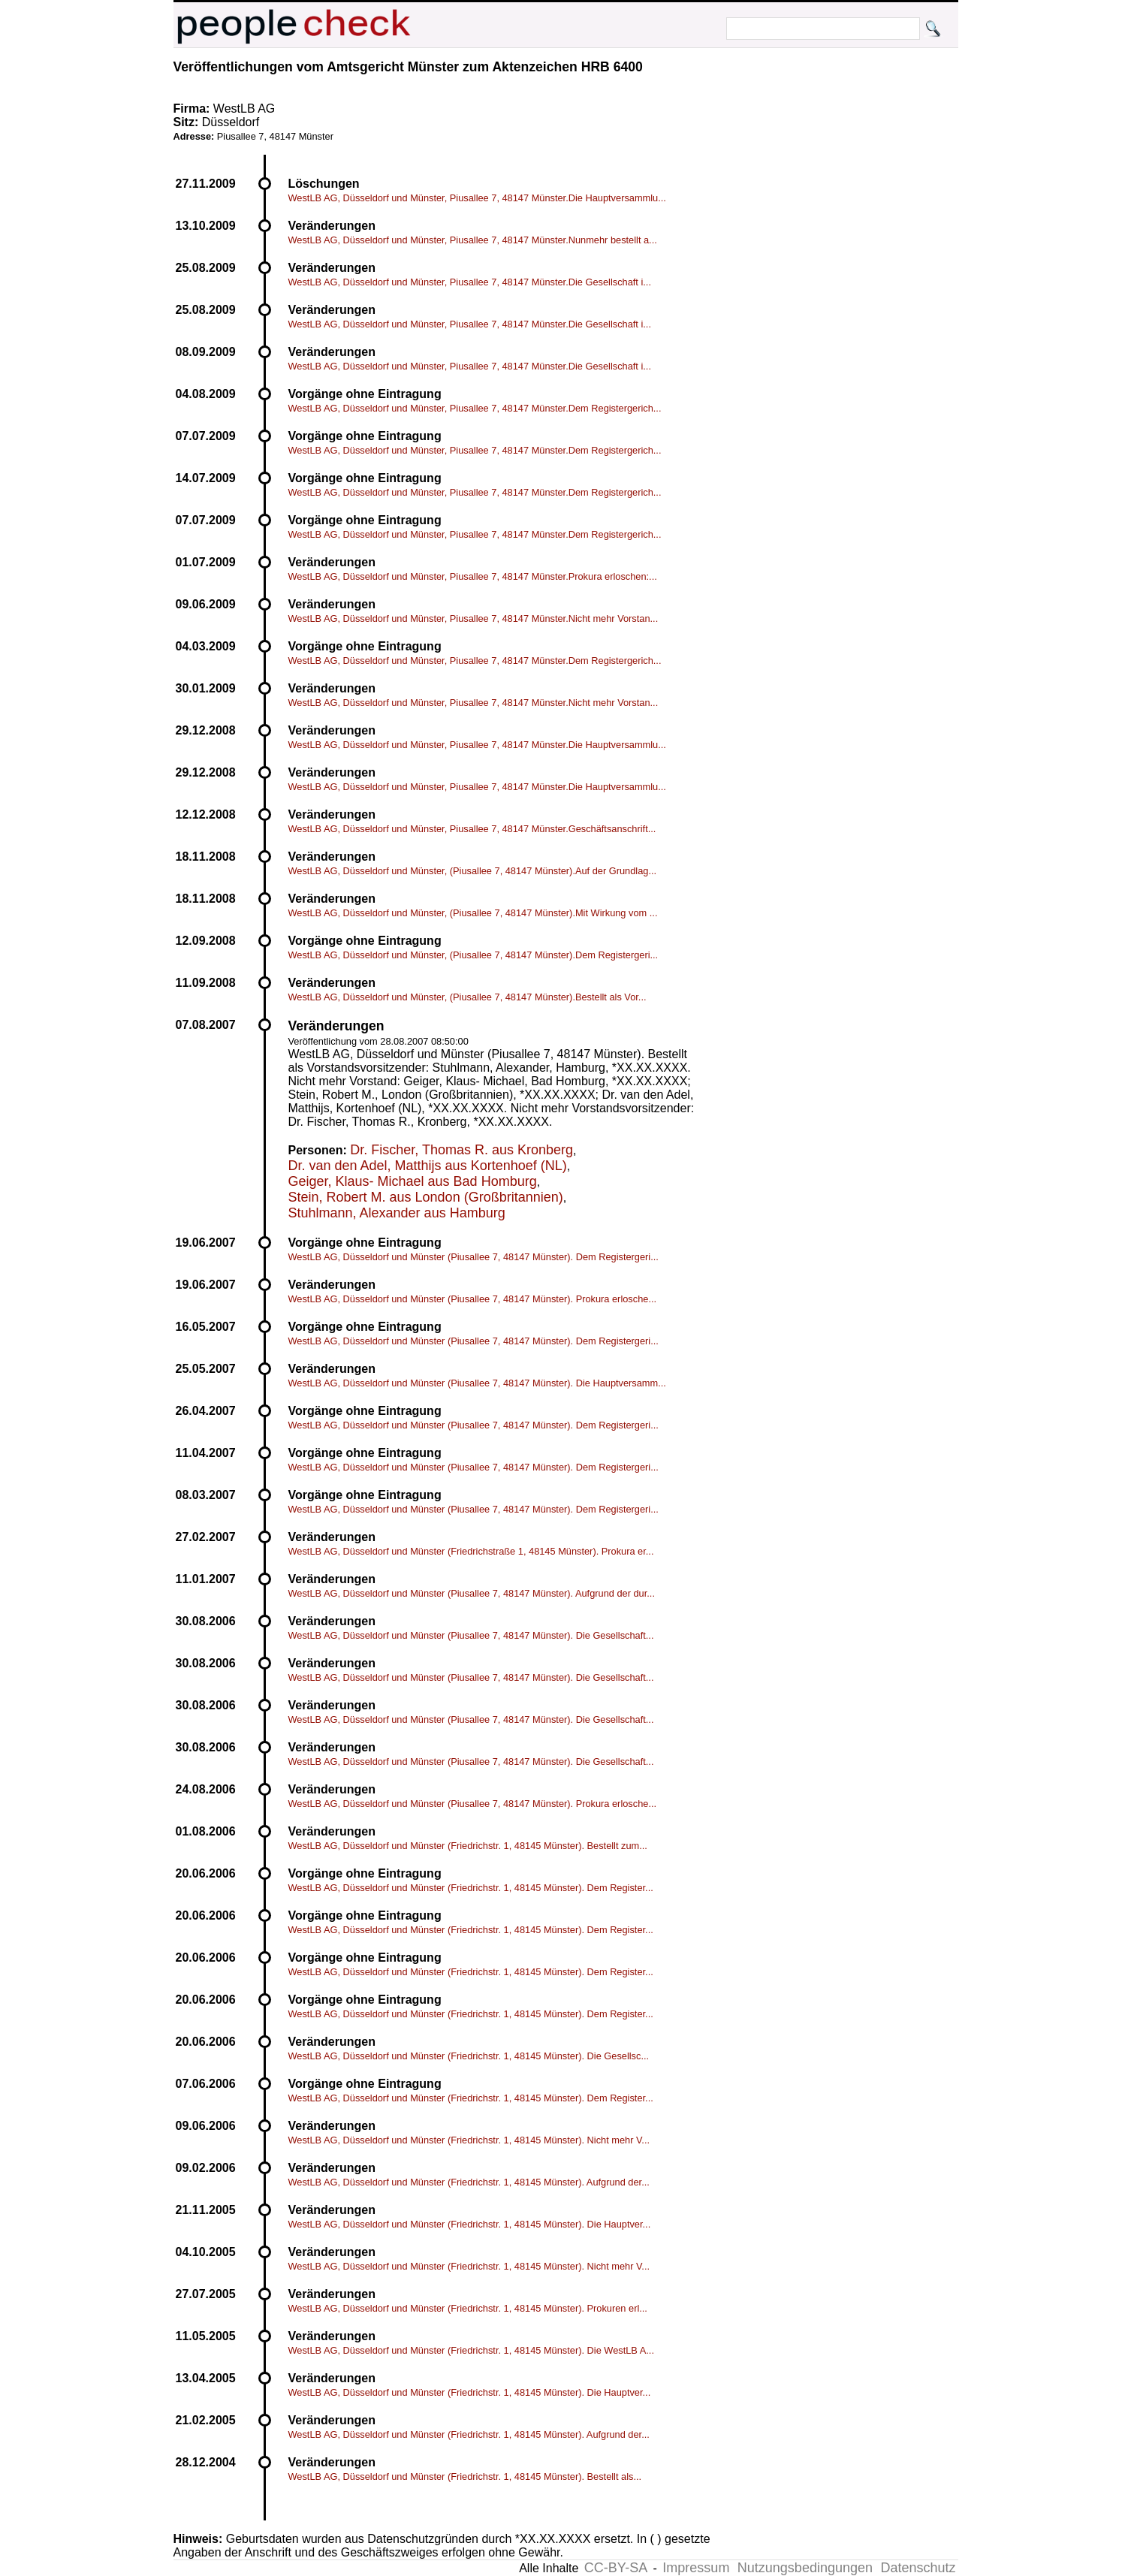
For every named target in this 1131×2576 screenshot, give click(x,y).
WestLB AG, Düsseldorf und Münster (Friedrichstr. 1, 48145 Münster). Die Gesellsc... (469, 2056)
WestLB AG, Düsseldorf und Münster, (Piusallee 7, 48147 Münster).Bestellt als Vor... (467, 997)
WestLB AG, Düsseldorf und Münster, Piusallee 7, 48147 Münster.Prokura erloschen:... (472, 576)
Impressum (695, 2567)
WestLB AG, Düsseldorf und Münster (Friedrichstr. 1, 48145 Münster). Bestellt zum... (467, 1845)
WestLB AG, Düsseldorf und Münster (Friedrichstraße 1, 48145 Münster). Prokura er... (471, 1551)
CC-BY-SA (615, 2567)
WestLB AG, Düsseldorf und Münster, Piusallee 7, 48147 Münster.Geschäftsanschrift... (472, 828)
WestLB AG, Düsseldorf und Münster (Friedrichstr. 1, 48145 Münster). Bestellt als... (465, 2476)
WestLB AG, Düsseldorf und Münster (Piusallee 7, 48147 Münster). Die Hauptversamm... (477, 1383)
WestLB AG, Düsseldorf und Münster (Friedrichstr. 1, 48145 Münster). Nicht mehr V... (469, 2140)
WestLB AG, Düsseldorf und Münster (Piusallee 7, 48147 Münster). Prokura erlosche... (472, 1299)
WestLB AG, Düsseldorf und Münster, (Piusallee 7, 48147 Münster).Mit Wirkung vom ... (473, 912)
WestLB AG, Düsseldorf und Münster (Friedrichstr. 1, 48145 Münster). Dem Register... (470, 1887)
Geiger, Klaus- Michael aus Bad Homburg (412, 1181)
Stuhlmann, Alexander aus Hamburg (396, 1212)
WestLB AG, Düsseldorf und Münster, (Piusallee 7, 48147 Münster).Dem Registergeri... (473, 955)
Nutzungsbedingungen (805, 2567)
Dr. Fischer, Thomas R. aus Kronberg (461, 1149)
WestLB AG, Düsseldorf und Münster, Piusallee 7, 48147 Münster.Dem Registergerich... (475, 408)
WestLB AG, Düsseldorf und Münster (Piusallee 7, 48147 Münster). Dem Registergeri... (473, 1256)
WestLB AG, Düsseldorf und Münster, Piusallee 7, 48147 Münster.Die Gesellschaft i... (469, 282)
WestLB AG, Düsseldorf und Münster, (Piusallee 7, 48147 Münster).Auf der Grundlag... (472, 870)
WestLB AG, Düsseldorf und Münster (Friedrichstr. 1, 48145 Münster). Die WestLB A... (471, 2350)
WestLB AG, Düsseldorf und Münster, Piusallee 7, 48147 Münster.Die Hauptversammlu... (477, 198)
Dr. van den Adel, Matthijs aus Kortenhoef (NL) (427, 1165)
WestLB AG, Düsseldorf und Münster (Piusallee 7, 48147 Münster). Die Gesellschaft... (471, 1635)
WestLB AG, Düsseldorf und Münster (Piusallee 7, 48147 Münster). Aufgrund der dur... (471, 1593)
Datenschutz (917, 2567)
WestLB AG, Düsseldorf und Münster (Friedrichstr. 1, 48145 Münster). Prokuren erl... (467, 2308)
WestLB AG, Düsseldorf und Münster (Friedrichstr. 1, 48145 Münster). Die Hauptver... (469, 2224)
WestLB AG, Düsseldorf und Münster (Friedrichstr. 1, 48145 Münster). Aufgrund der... (469, 2182)
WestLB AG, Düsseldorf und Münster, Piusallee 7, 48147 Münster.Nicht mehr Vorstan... (473, 618)
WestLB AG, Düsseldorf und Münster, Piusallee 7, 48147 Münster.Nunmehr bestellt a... (472, 240)
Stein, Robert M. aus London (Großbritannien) (425, 1197)
